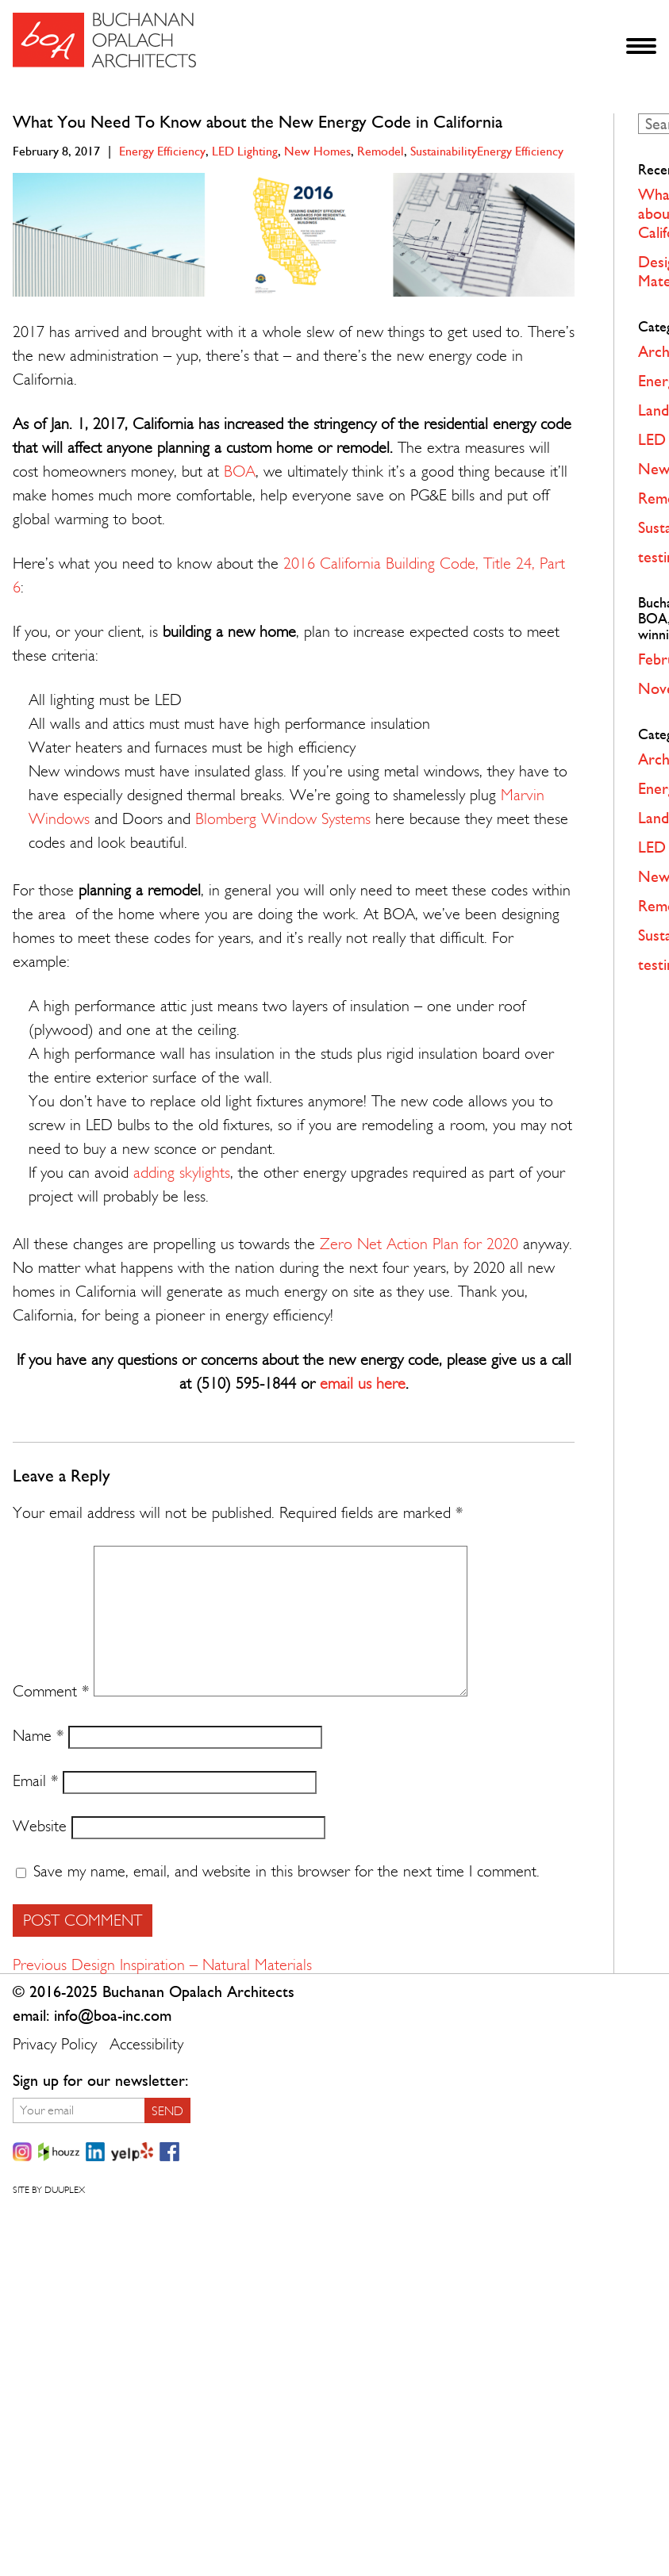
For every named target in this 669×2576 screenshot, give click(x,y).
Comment (51, 1691)
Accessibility (146, 2044)
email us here (363, 1383)
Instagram (22, 2151)
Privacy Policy (55, 2044)
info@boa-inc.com (112, 2016)
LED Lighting (245, 151)
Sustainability (443, 151)
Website (40, 1826)
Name (38, 1736)
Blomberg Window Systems (283, 819)
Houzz (58, 2151)
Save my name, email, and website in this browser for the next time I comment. (286, 1871)
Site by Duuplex (49, 2189)
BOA (240, 471)
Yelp (132, 2151)
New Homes (317, 151)
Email (35, 1781)
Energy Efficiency (162, 151)
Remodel (380, 151)
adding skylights (181, 1172)
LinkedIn (95, 2151)
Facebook (169, 2151)
